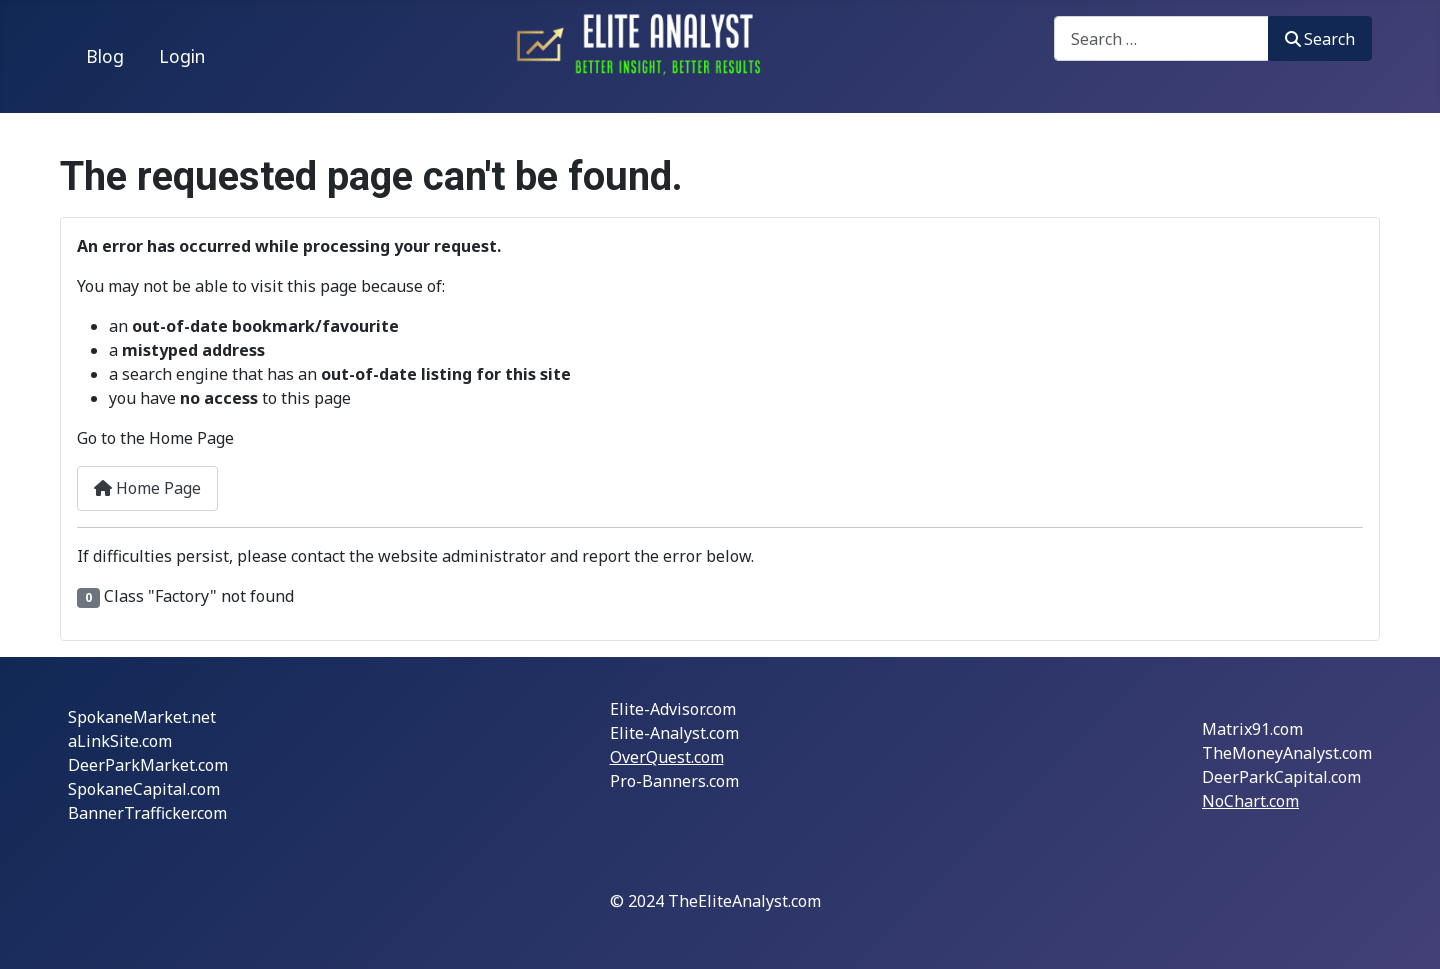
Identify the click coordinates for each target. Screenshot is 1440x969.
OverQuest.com (667, 757)
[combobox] (1161, 38)
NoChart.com (1250, 801)
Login (182, 56)
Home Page (147, 488)
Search (1320, 39)
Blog (105, 56)
